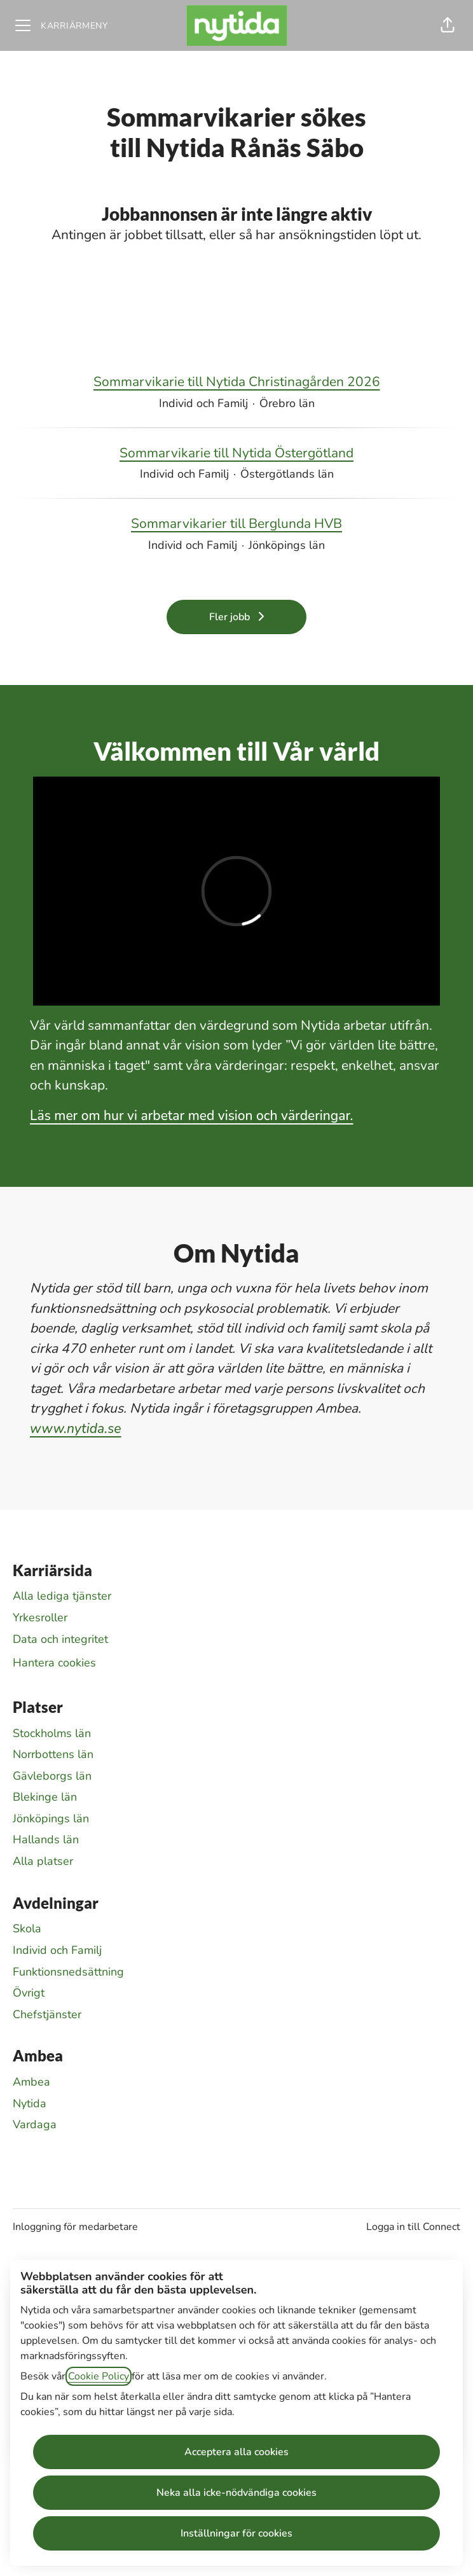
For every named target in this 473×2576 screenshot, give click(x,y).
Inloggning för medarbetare (75, 2227)
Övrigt (29, 1992)
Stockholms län (52, 1733)
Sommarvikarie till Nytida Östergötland (236, 453)
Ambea (31, 2081)
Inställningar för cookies (236, 2533)
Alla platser (43, 1861)
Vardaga (35, 2124)
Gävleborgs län (52, 1775)
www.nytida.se (75, 1428)
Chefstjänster (47, 2014)
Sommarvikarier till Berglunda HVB (236, 524)
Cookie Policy (98, 2376)
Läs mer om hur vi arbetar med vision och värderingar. (191, 1116)
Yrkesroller (40, 1617)
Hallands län (46, 1839)
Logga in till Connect (413, 2227)
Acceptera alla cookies (236, 2452)
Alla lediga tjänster (62, 1595)
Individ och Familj (57, 1950)
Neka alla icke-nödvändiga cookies (236, 2493)
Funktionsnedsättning (68, 1971)
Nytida (29, 2103)
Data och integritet (60, 1639)
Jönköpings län (51, 1818)
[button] (447, 25)
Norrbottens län (53, 1754)
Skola (27, 1928)
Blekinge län (45, 1796)
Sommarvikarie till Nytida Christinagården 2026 (236, 382)
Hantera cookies (54, 1662)
